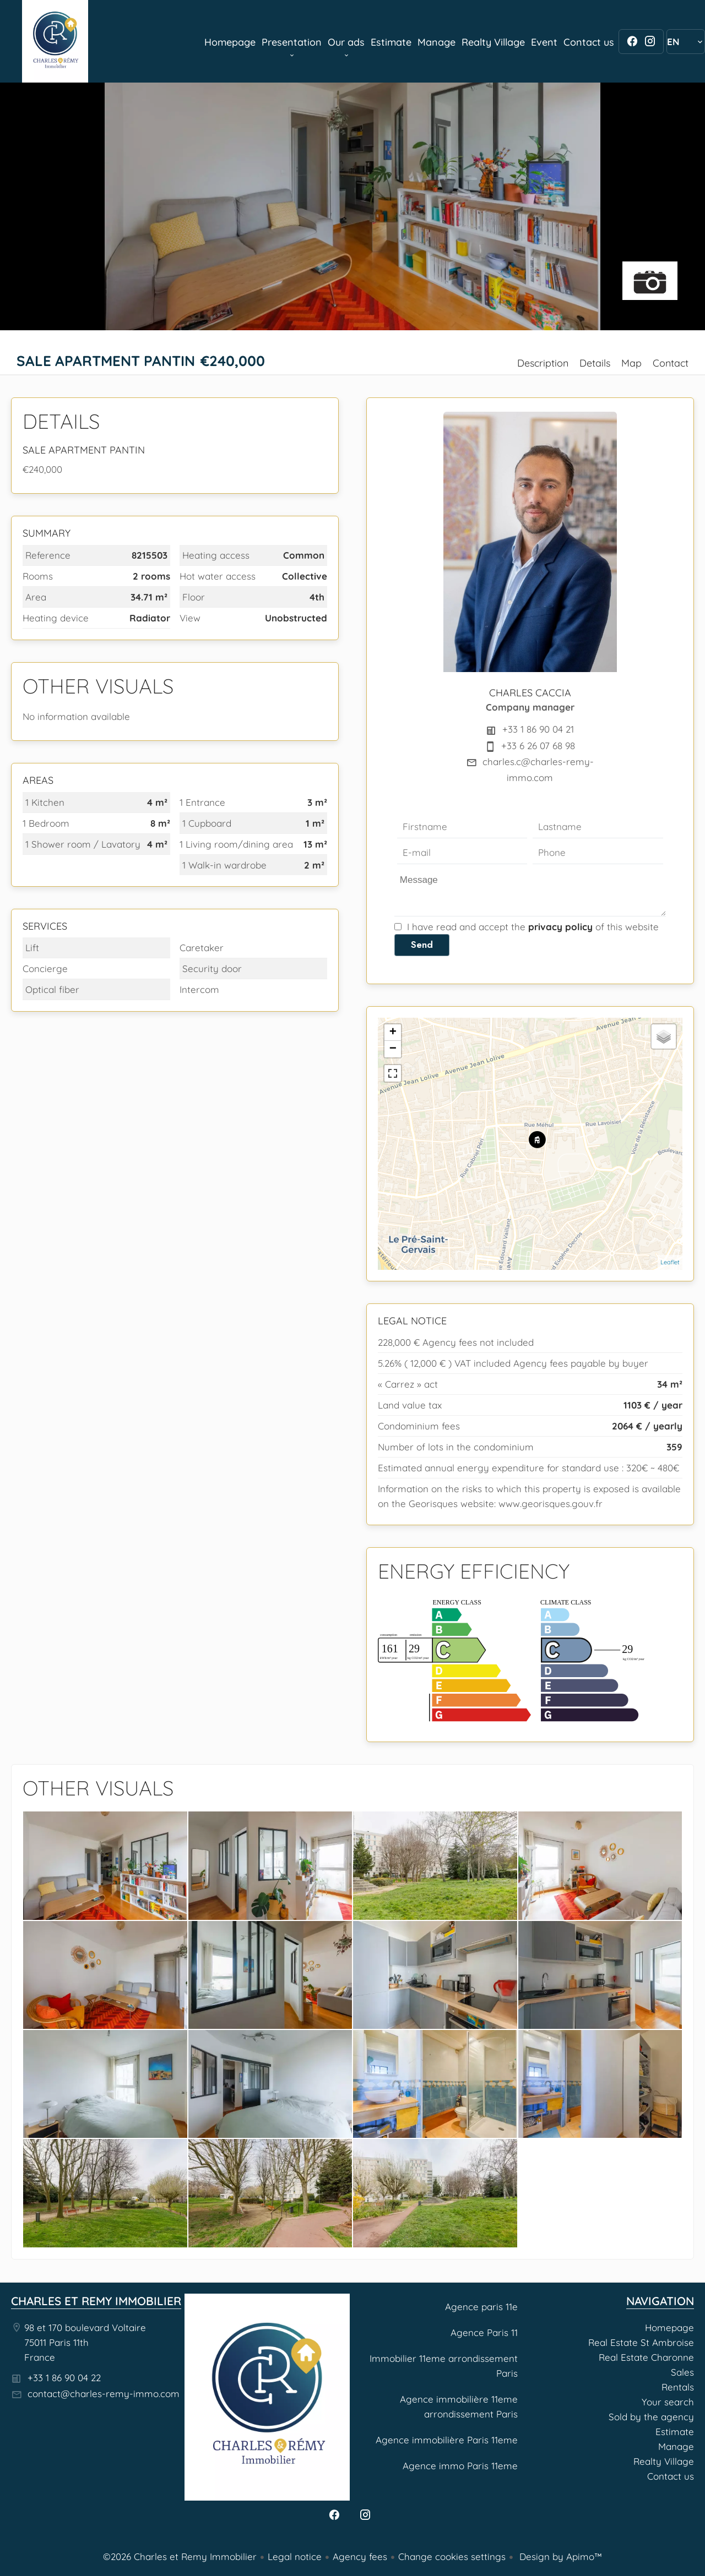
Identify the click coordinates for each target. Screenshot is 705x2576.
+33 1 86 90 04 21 (538, 729)
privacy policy (560, 926)
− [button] (393, 1049)
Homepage (55, 41)
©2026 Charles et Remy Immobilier (180, 2556)
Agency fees (360, 2556)
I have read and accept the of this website (533, 926)
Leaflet (670, 1262)
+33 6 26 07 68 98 (538, 745)
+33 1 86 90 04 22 (64, 2377)
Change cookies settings (452, 2556)
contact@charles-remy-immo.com (104, 2393)
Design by (559, 2556)
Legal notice (295, 2556)
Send (422, 944)
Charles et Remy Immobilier (96, 2301)
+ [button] (393, 1032)
